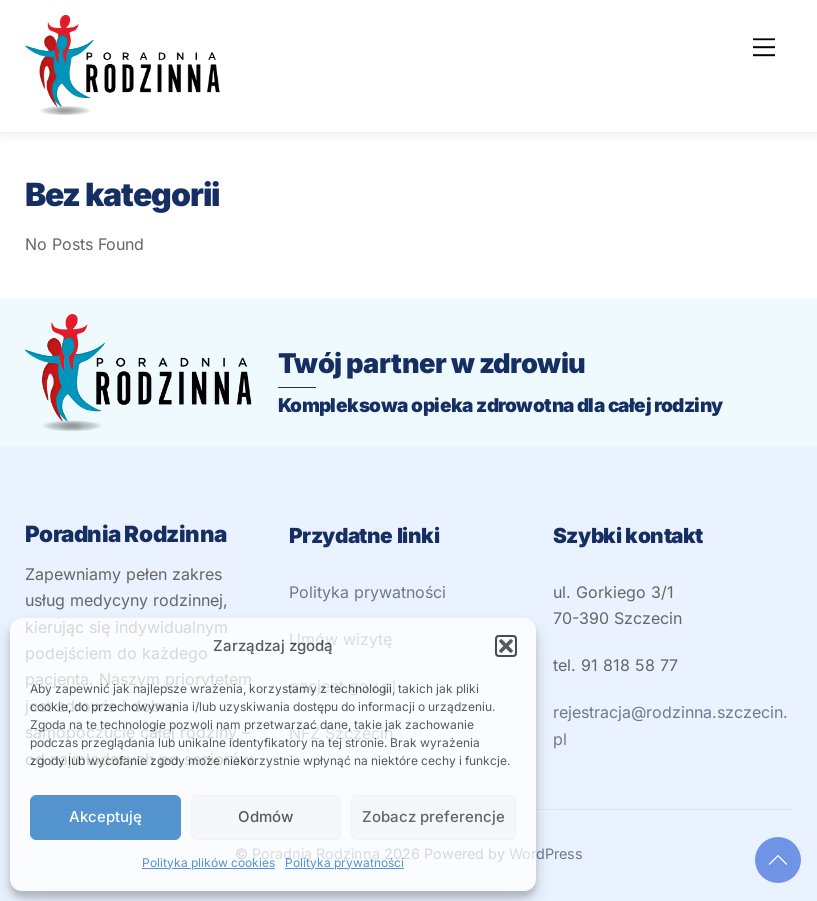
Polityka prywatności (344, 862)
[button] (506, 646)
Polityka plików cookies (208, 862)
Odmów (265, 816)
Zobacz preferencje (433, 816)
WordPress (546, 853)
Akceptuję (105, 816)
